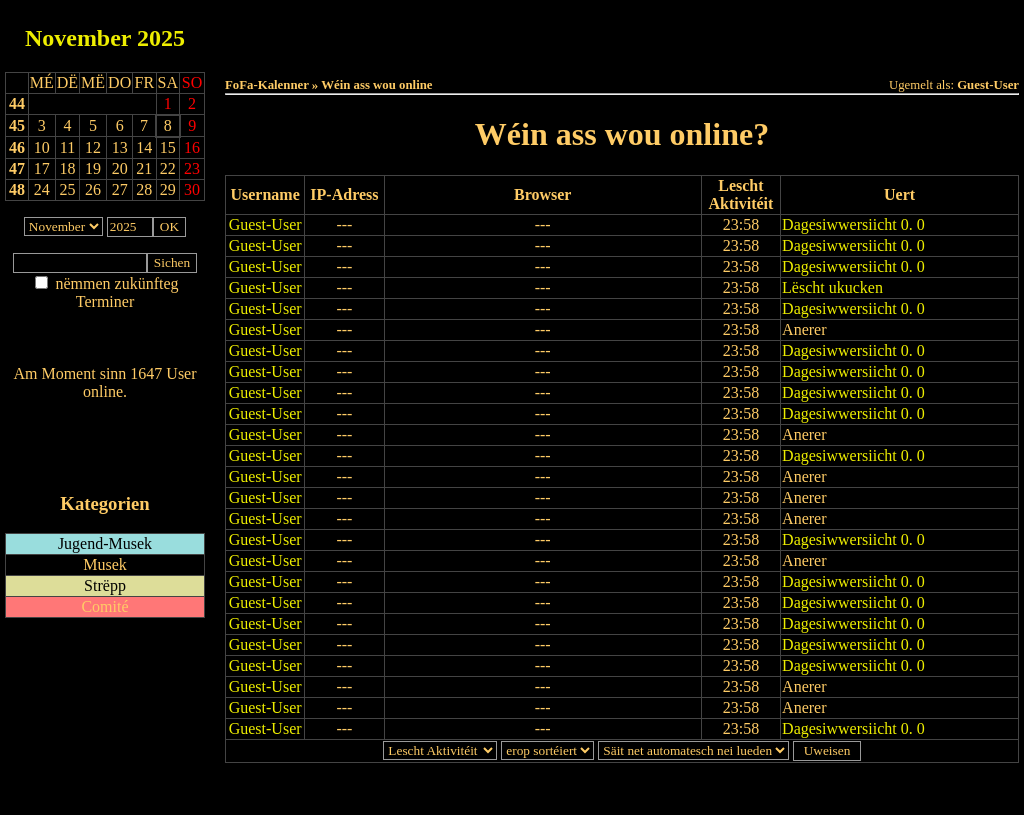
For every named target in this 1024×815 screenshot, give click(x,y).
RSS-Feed (105, 446)
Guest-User (265, 224)
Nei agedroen (104, 340)
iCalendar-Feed (105, 465)
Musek (105, 564)
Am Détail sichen (105, 321)
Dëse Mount (622, 31)
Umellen (622, 50)
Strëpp (105, 585)
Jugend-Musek (105, 543)
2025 (161, 38)
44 (17, 103)
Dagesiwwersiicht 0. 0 (853, 224)
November (78, 38)
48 (17, 189)
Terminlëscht (846, 31)
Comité (104, 606)
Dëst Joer (734, 31)
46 (17, 147)
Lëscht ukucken (832, 287)
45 (17, 125)
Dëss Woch (510, 31)
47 (17, 168)
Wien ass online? (104, 411)
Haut (398, 31)
